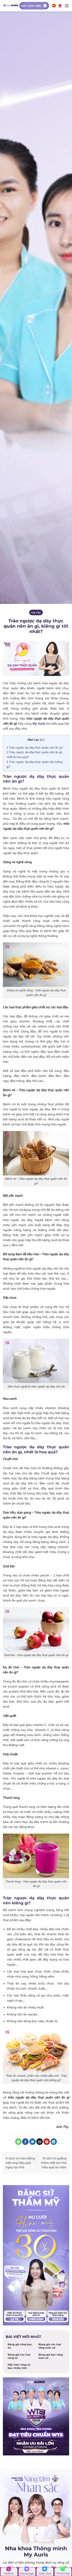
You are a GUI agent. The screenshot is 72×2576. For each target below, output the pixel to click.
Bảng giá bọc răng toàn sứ (50, 2356)
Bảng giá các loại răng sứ (19, 2356)
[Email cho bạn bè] (39, 2141)
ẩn (42, 739)
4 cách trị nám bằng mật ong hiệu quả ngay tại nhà (20, 2162)
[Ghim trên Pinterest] (46, 2141)
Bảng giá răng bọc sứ (20, 2346)
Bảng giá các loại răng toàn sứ (49, 2346)
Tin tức (36, 612)
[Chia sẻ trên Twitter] (32, 2141)
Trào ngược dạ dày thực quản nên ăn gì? (35, 747)
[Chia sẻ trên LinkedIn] (53, 2141)
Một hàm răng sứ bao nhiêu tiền (19, 2366)
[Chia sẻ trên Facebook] (25, 2141)
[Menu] (66, 6)
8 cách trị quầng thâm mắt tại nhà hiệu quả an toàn (53, 2162)
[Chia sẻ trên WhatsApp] (18, 2141)
